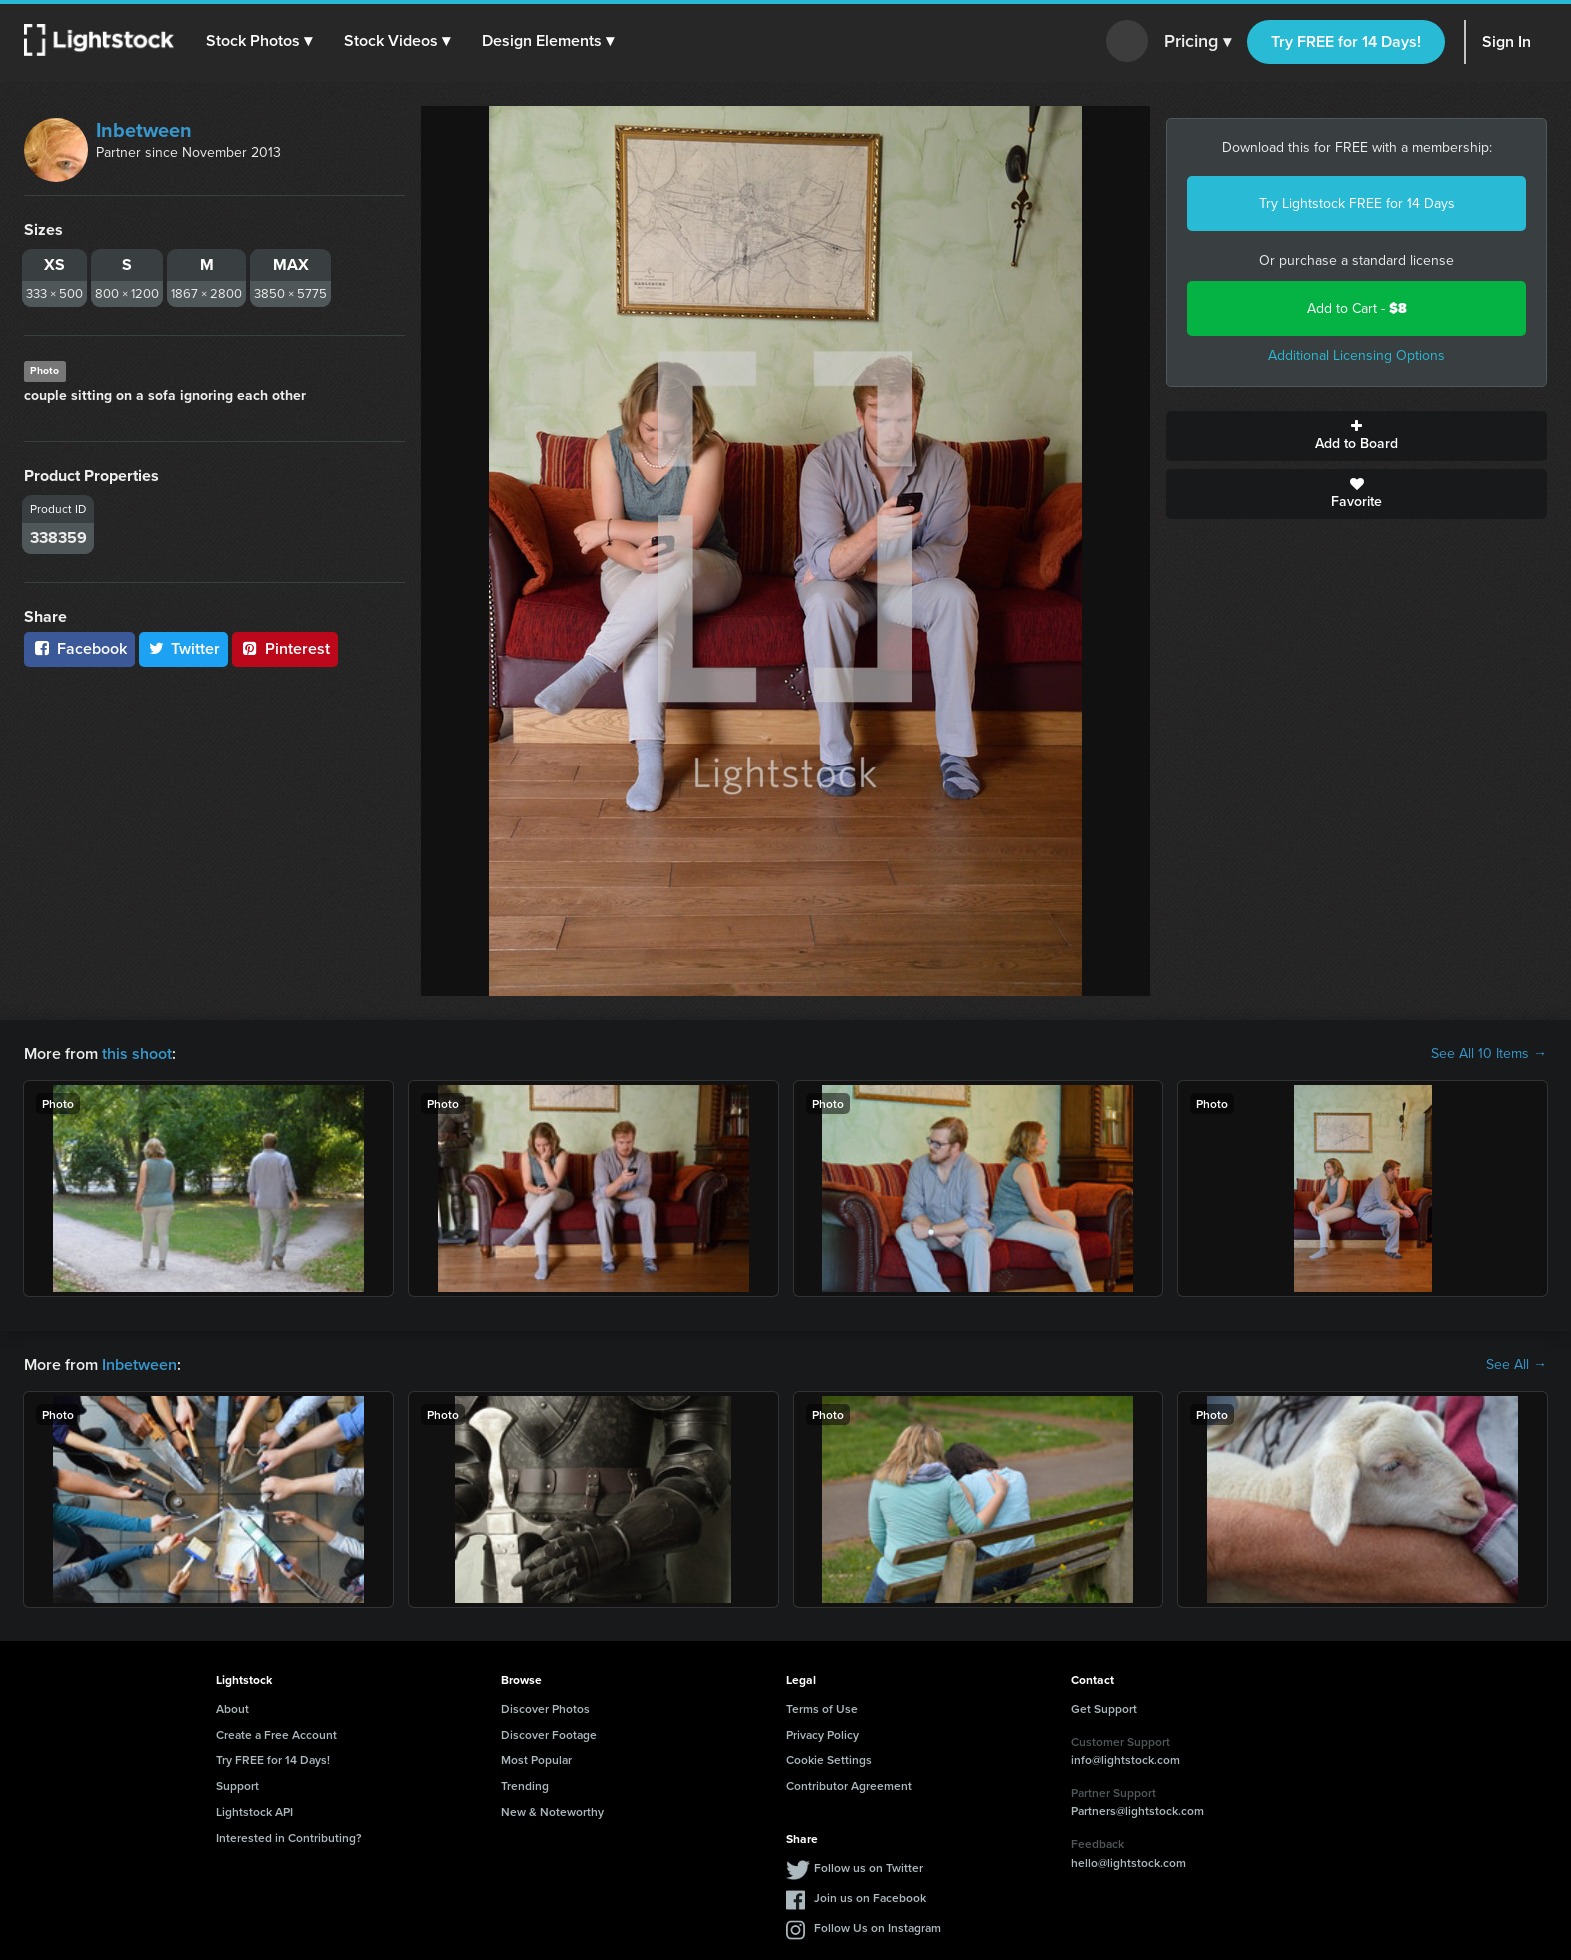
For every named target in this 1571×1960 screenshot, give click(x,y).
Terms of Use (822, 1708)
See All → (1516, 1365)
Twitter (184, 648)
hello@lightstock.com (1128, 1862)
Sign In (1506, 41)
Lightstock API (254, 1811)
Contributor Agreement (849, 1785)
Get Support (1104, 1708)
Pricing (1197, 42)
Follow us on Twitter (868, 1867)
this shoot (137, 1053)
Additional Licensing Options (1356, 355)
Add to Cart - (1357, 308)
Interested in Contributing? (289, 1837)
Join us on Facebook (870, 1897)
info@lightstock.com (1125, 1759)
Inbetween (144, 130)
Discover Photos (545, 1708)
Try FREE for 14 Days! (1346, 41)
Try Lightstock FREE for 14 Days (1357, 203)
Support (237, 1785)
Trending (525, 1785)
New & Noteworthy (552, 1811)
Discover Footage (549, 1734)
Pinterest (285, 648)
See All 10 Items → (1489, 1054)
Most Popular (536, 1759)
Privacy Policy (822, 1734)
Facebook (79, 648)
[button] (259, 41)
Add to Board (1356, 436)
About (232, 1708)
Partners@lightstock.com (1137, 1810)
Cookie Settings (829, 1759)
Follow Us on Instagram (877, 1927)
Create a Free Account (276, 1734)
